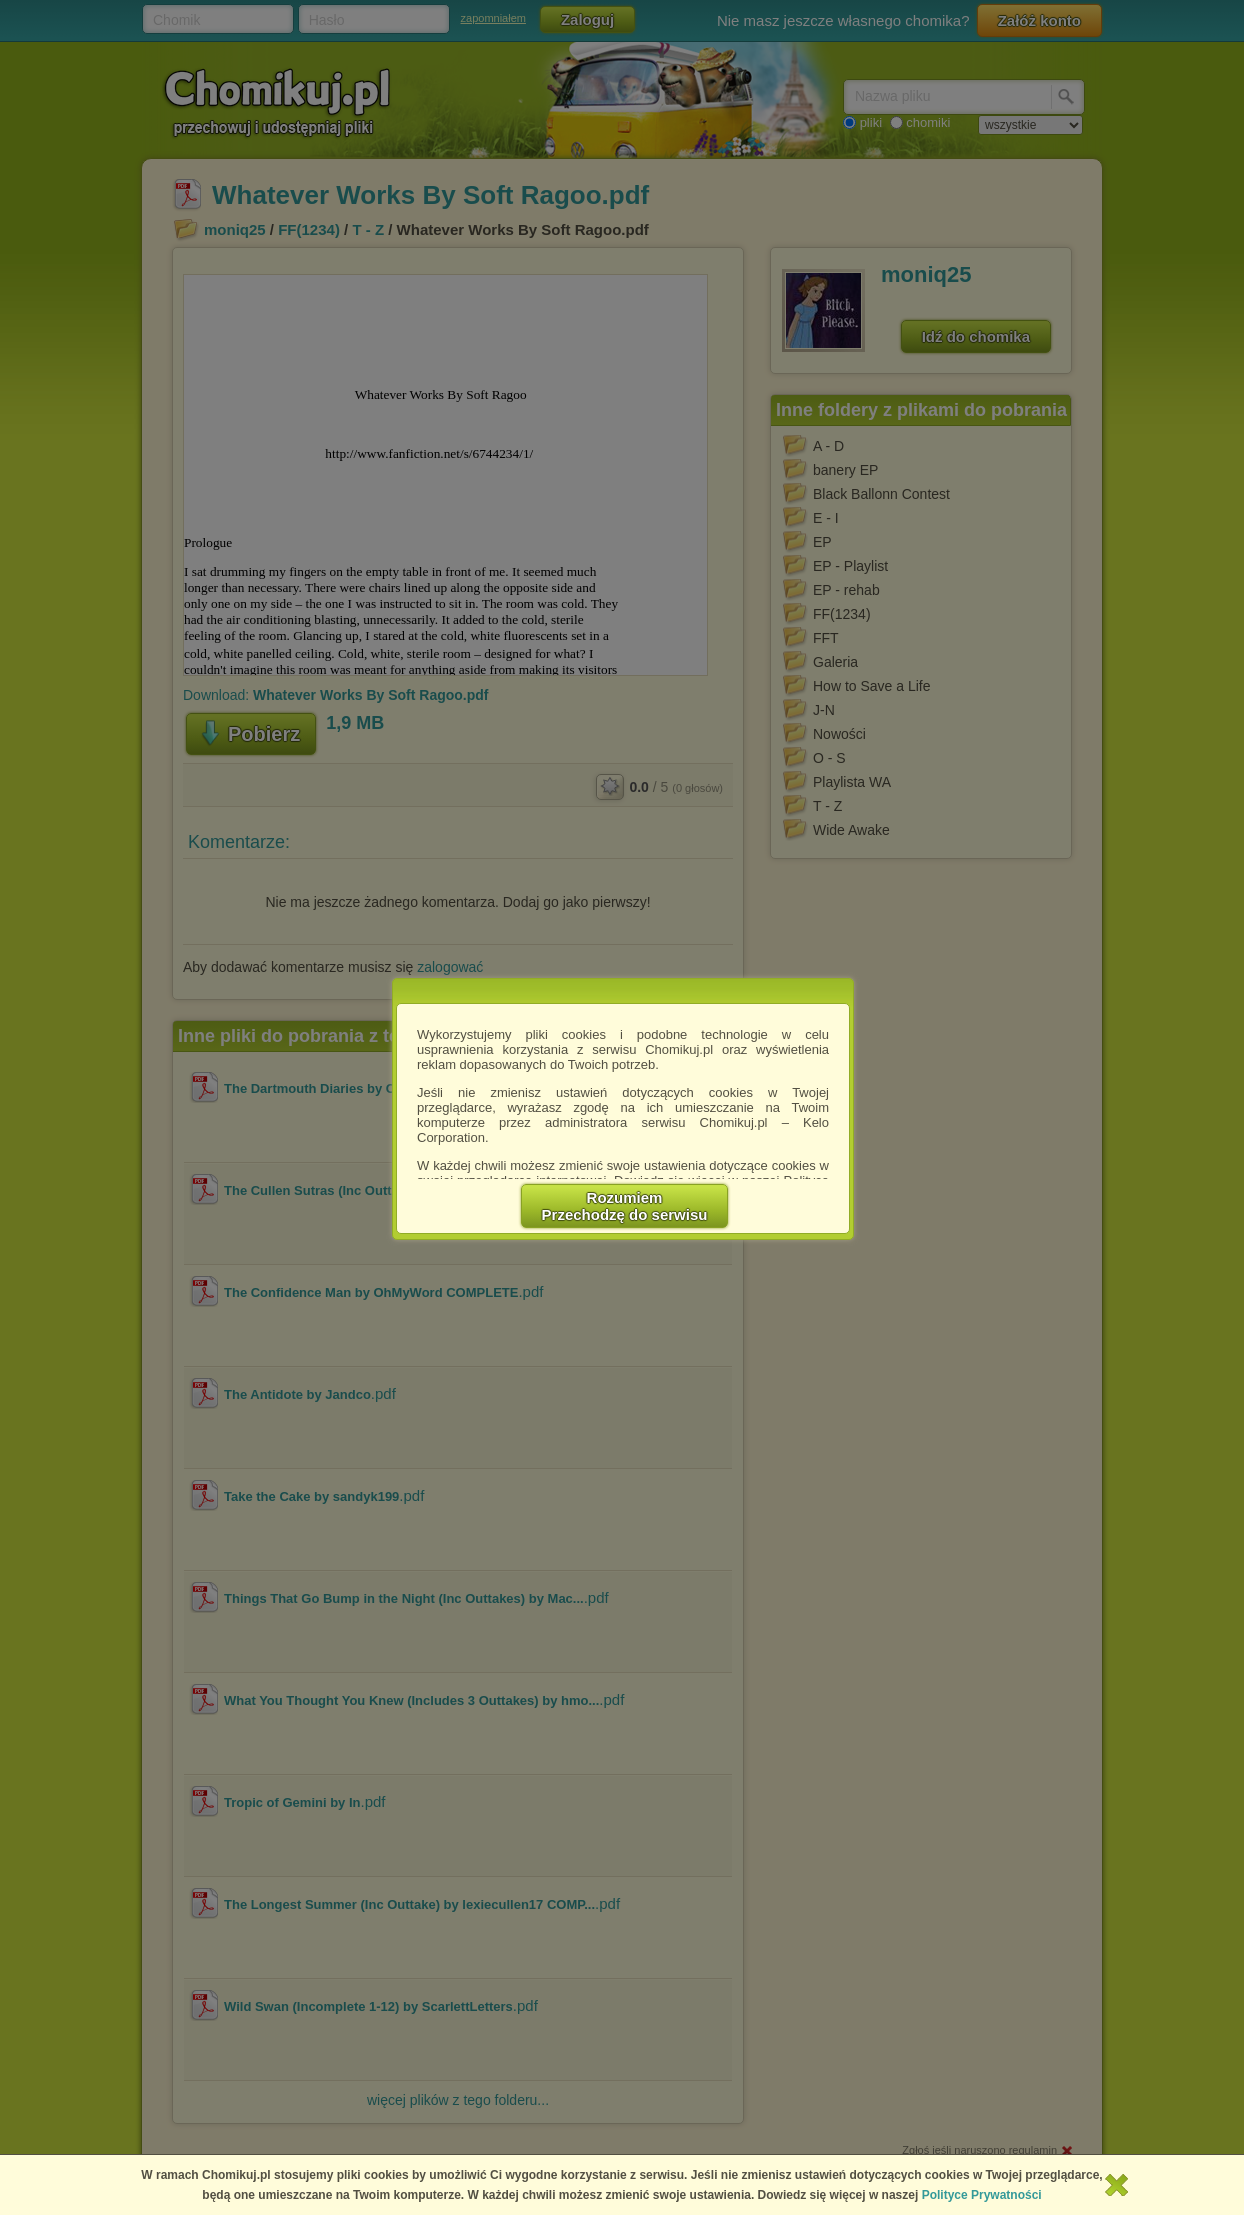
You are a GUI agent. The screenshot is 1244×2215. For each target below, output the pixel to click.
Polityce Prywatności (982, 2195)
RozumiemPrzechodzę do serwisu (625, 1206)
